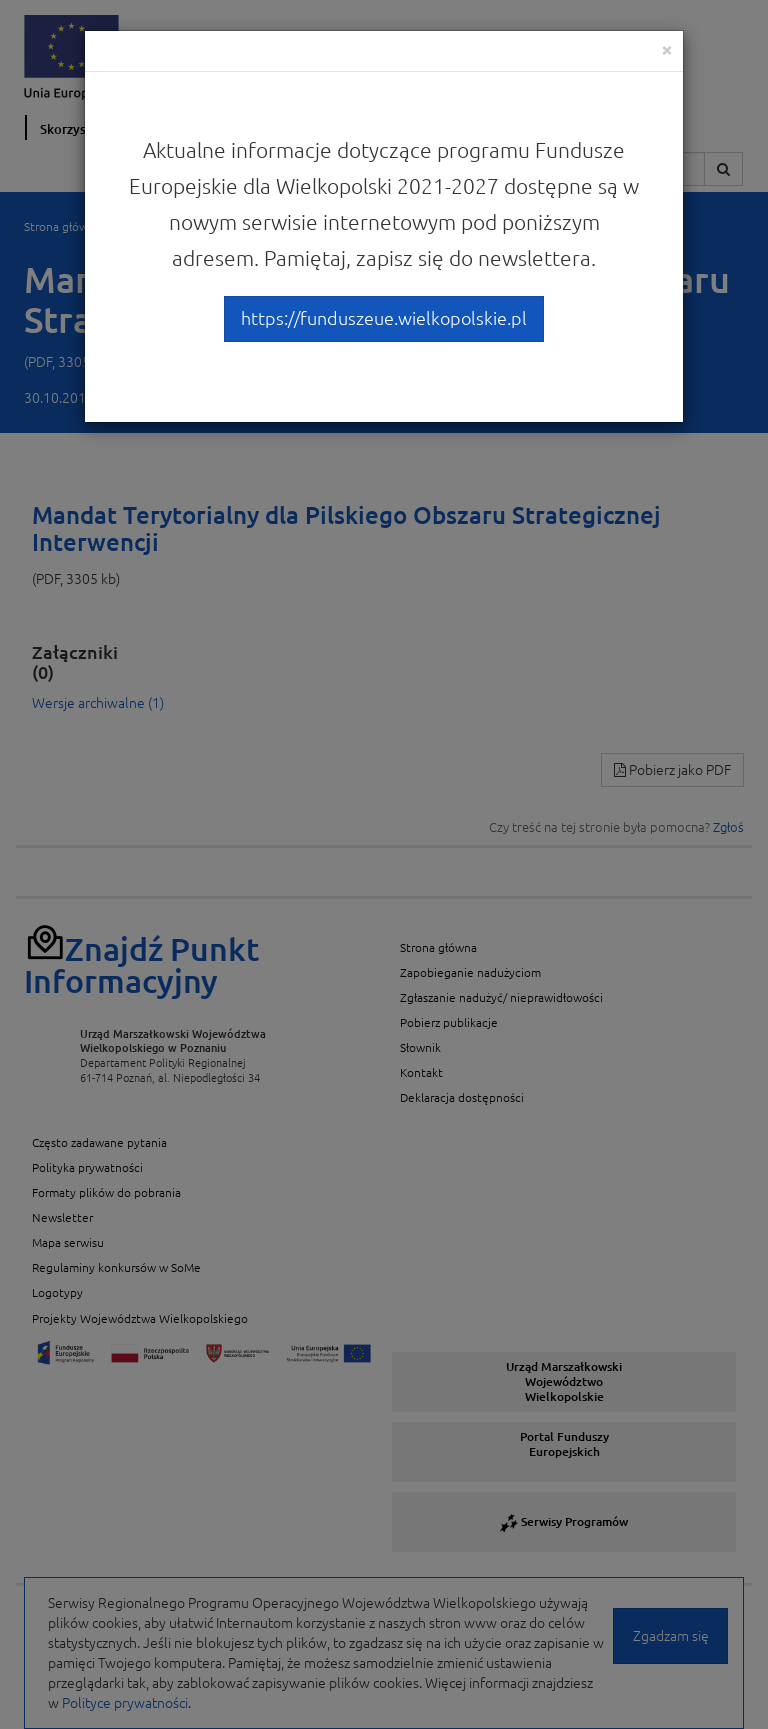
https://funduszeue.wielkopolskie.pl (384, 318)
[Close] (667, 49)
